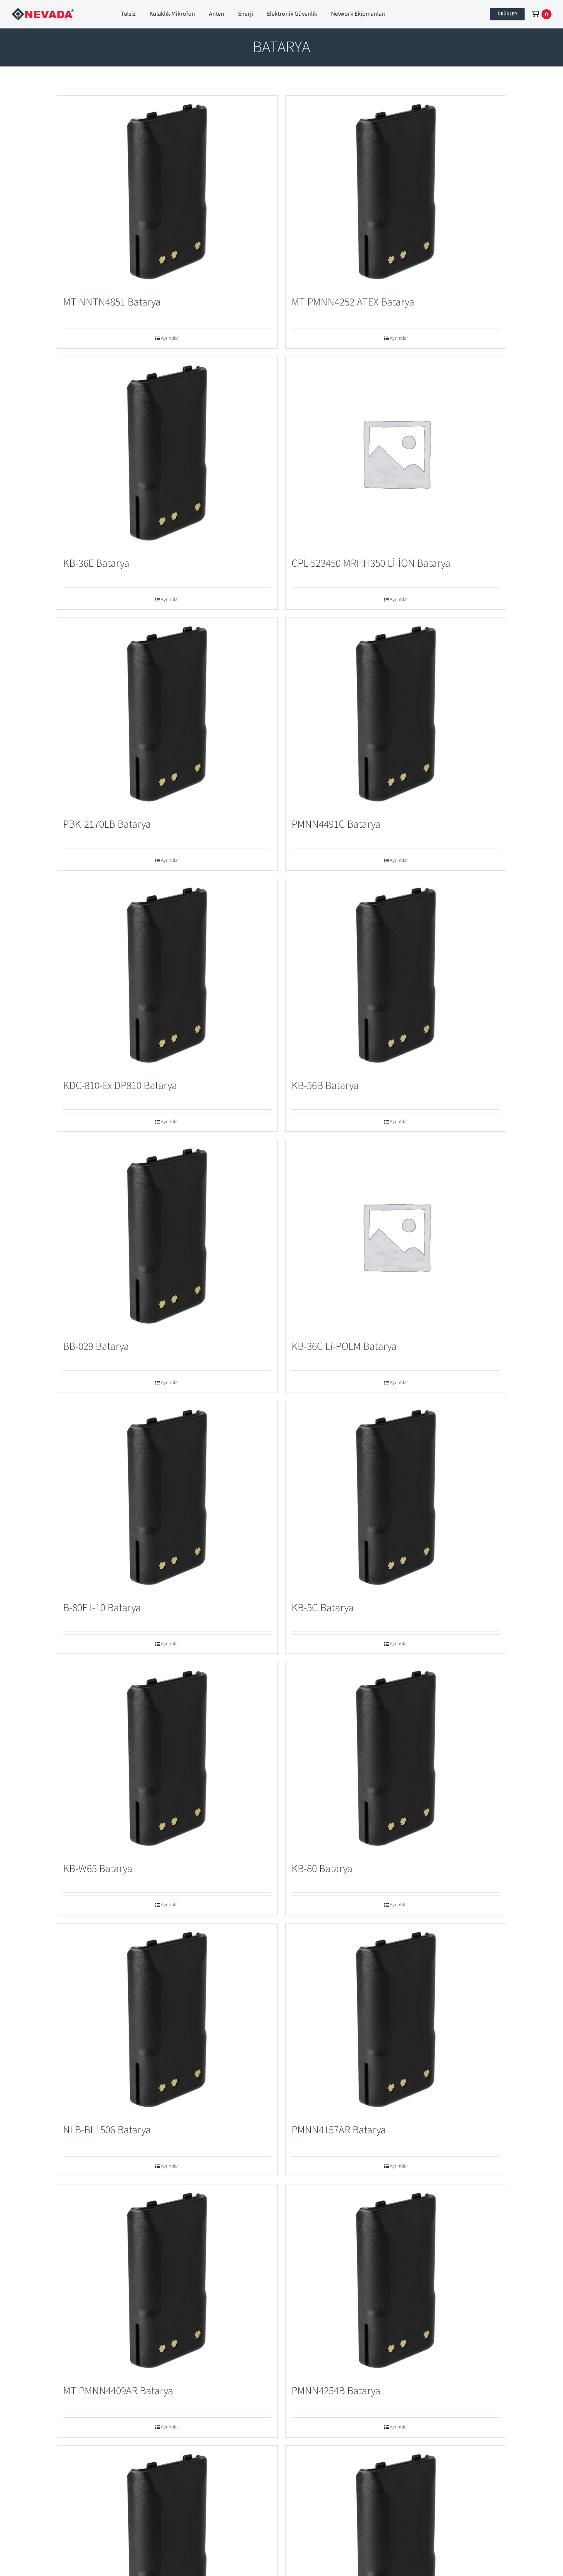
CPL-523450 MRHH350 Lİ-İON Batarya (370, 563)
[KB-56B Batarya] (396, 975)
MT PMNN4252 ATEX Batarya (352, 302)
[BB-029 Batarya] (167, 1236)
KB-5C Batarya (322, 1607)
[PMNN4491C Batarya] (396, 714)
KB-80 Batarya (322, 1868)
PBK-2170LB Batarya (107, 824)
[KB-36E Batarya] (167, 453)
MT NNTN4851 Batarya (112, 302)
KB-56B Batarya (325, 1085)
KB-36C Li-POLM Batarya (344, 1346)
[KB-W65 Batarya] (167, 1758)
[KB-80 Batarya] (396, 1758)
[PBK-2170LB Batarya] (167, 714)
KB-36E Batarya (96, 563)
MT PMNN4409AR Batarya (118, 2390)
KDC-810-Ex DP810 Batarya (120, 1085)
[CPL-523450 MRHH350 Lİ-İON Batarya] (396, 453)
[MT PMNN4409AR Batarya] (167, 2280)
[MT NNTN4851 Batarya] (167, 192)
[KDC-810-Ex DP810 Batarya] (167, 975)
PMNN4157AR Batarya (338, 2130)
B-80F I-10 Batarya (102, 1607)
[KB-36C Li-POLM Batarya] (396, 1236)
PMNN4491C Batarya (336, 824)
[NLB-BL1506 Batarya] (167, 2020)
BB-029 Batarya (96, 1346)
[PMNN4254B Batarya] (396, 2280)
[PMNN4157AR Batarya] (396, 2020)
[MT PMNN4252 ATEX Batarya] (396, 192)
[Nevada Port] (43, 12)
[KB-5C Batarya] (396, 1497)
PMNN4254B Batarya (336, 2390)
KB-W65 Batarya (97, 1868)
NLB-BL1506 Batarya (107, 2130)
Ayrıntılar (170, 338)
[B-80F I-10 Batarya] (167, 1497)
